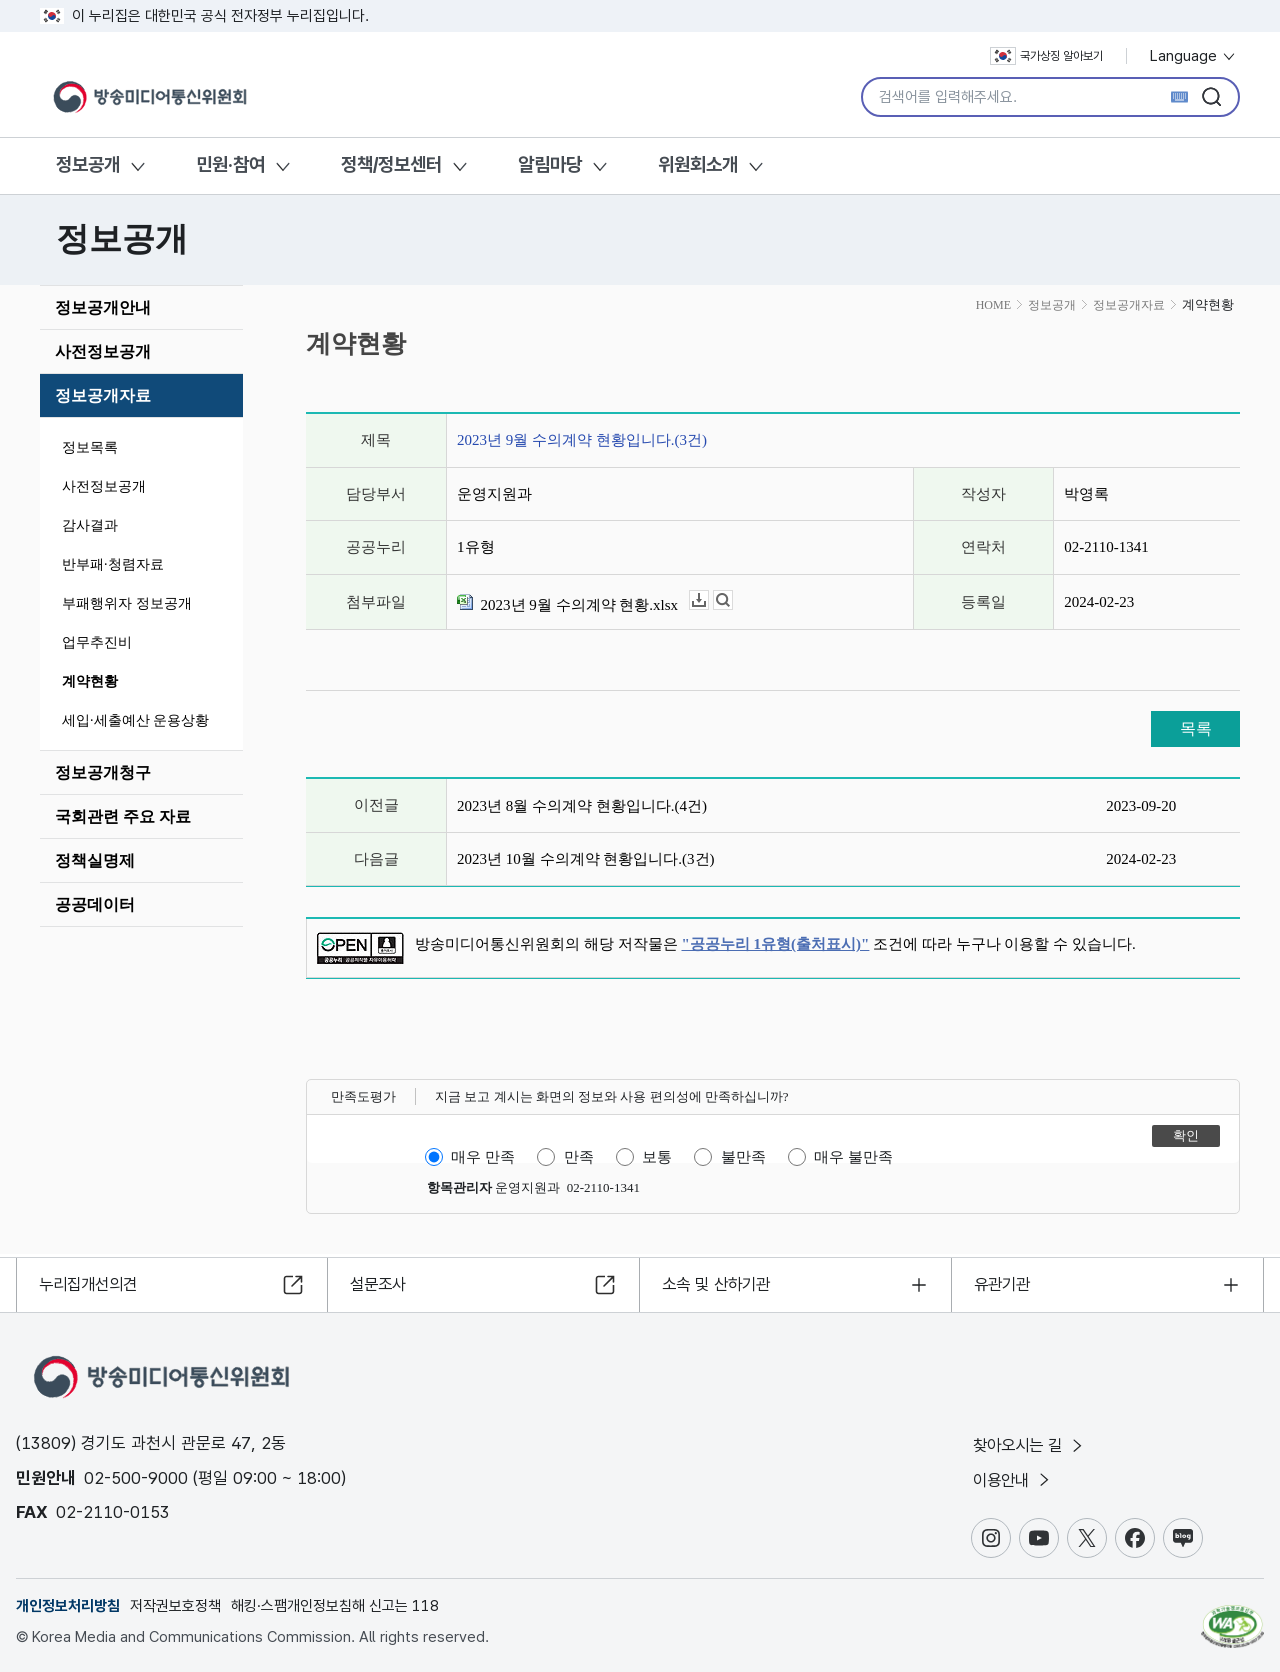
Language (1193, 56)
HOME (993, 305)
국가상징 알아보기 (1046, 56)
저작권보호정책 (175, 1606)
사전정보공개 (103, 351)
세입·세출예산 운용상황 (135, 720)
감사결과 (90, 525)
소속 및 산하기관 (721, 1281)
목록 (1196, 728)
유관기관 (1006, 1281)
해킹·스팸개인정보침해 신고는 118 (335, 1606)
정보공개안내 (103, 307)
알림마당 (550, 164)
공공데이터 (95, 904)
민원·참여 (230, 164)
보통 (657, 1157)
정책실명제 (95, 860)
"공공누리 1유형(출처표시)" (776, 944)
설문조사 (382, 1281)
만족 (579, 1157)
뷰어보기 (732, 600)
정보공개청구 (103, 772)
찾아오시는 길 (1034, 1443)
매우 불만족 (853, 1157)
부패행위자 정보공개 (127, 603)
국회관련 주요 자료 (123, 816)
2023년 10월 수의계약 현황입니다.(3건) (586, 859)
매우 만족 (483, 1157)
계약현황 (90, 681)
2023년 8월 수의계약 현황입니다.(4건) (582, 806)
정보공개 (88, 164)
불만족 (743, 1157)
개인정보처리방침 (68, 1606)
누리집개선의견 (93, 1281)
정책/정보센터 (391, 164)
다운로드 (708, 600)
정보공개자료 (103, 395)
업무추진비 (97, 642)
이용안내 (1016, 1479)
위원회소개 (698, 164)
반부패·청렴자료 (113, 564)
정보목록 (90, 447)
